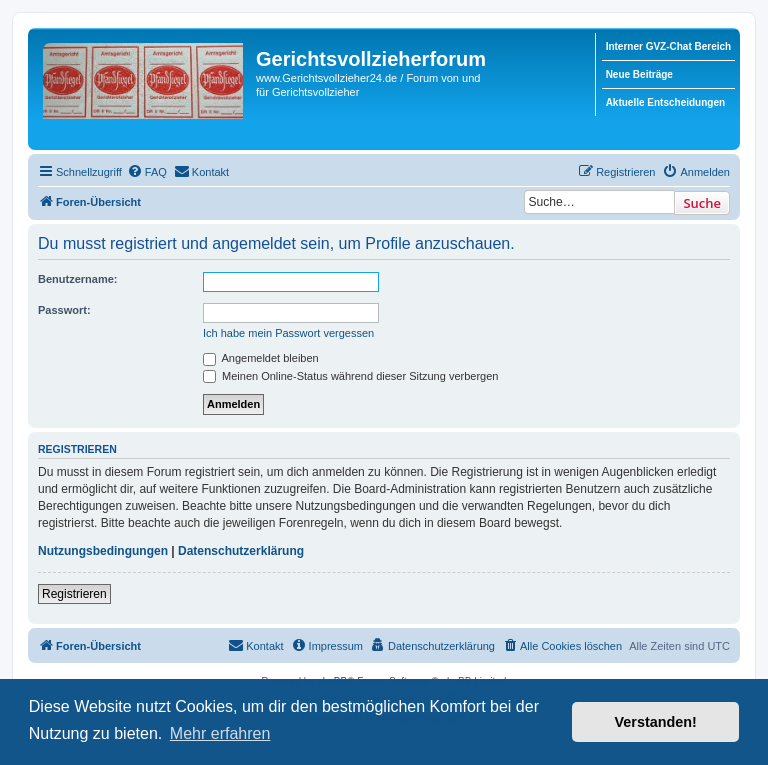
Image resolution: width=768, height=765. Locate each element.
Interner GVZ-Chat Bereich (669, 46)
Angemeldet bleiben (261, 358)
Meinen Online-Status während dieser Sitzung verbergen (350, 376)
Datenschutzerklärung (241, 551)
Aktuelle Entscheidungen (665, 102)
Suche (702, 203)
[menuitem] (147, 172)
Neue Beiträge (639, 74)
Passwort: (64, 310)
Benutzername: (77, 279)
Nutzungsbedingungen (103, 551)
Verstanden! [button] (656, 722)
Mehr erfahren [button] (220, 733)
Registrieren (74, 594)
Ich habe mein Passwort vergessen (288, 333)
